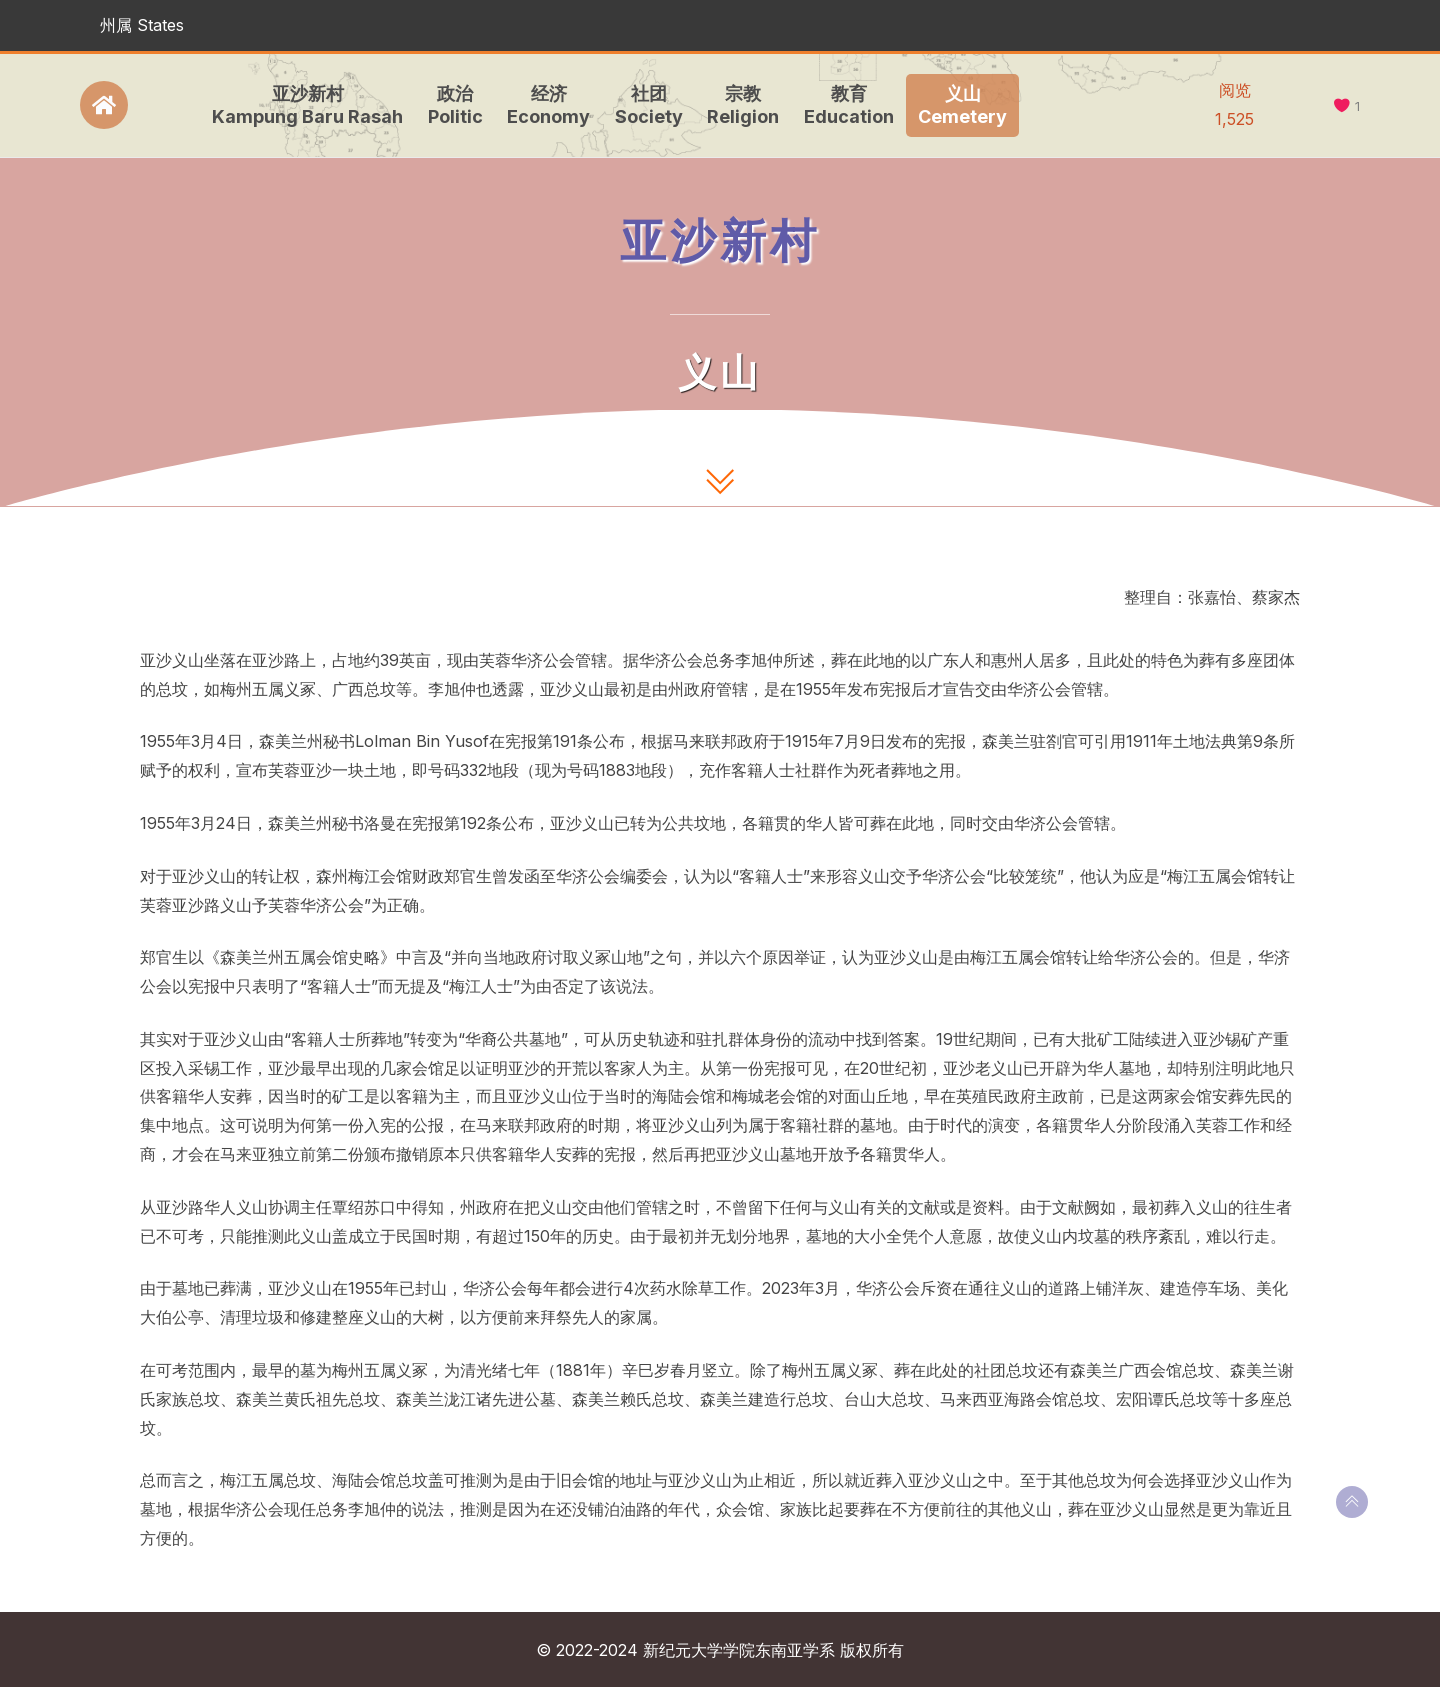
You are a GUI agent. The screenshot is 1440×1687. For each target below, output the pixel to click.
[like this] (1341, 106)
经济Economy (542, 105)
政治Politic (449, 105)
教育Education (843, 105)
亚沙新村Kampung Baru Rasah (301, 105)
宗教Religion (737, 105)
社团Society (643, 105)
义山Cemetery (956, 105)
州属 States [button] (142, 25)
